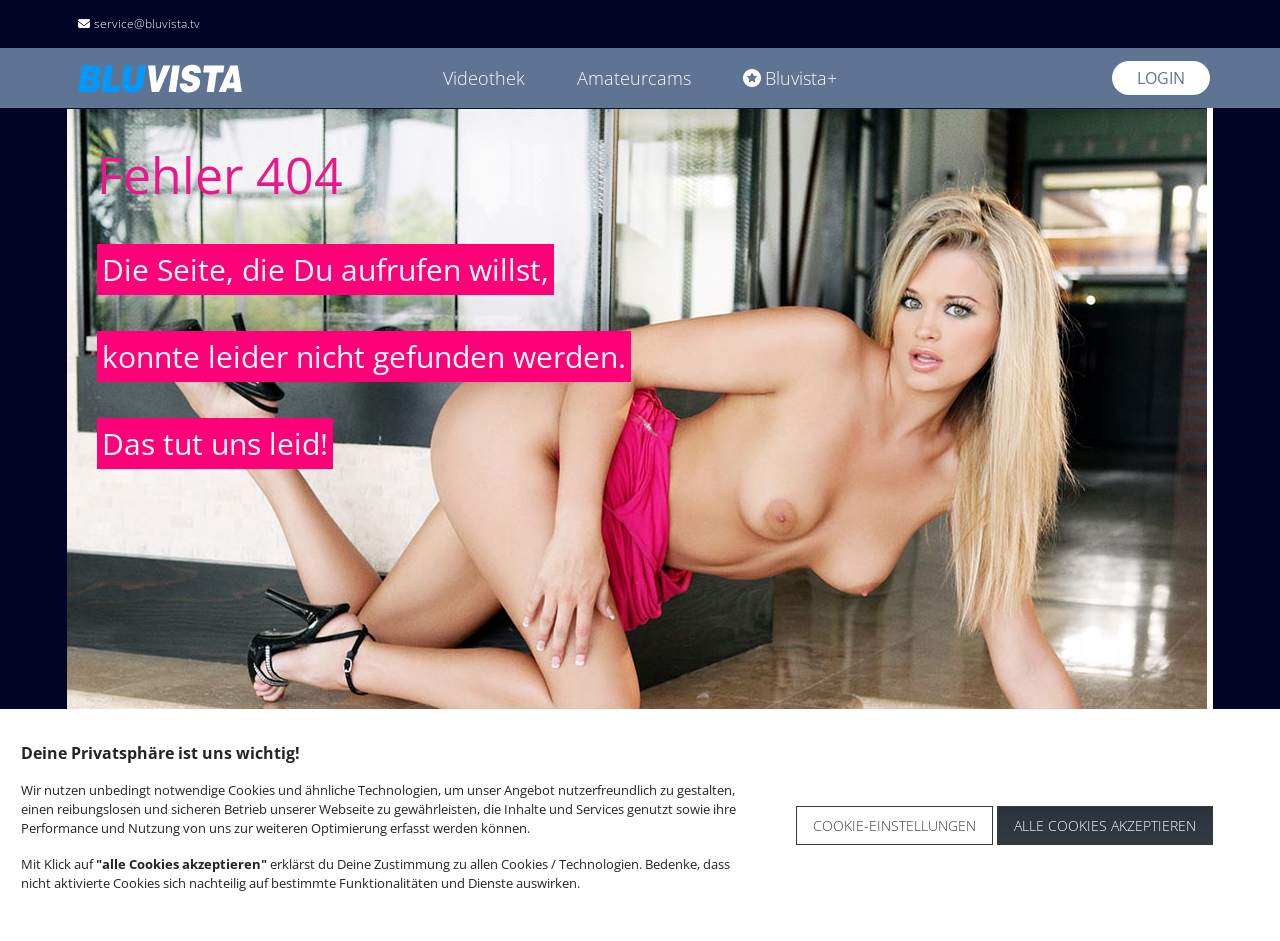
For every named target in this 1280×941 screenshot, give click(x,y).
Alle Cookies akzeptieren (1105, 825)
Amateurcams (634, 78)
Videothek (484, 78)
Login (1161, 78)
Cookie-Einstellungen (894, 825)
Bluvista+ (790, 78)
